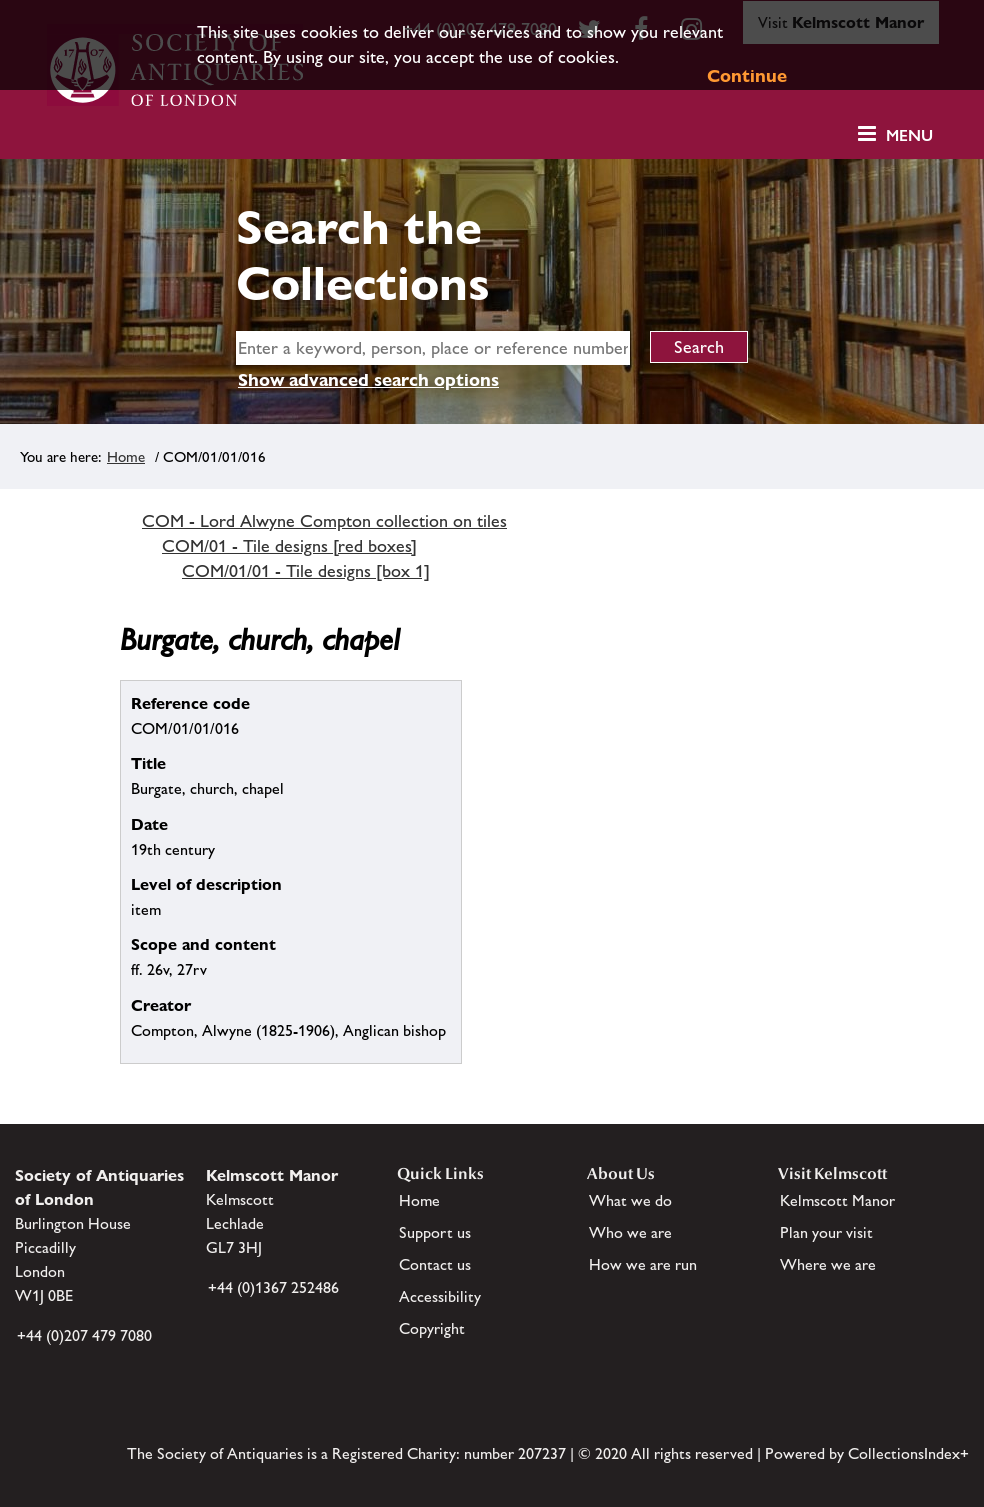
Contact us (435, 1264)
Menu (909, 135)
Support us (435, 1232)
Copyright (432, 1328)
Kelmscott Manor (837, 1200)
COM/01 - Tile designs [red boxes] (289, 546)
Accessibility (440, 1296)
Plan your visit (826, 1232)
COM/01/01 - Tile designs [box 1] (306, 571)
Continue (747, 75)
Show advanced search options (368, 379)
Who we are (630, 1232)
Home (126, 456)
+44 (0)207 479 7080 (84, 1335)
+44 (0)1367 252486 (273, 1287)
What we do (630, 1200)
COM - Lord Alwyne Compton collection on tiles (324, 521)
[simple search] (433, 348)
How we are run (643, 1264)
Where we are (828, 1264)
